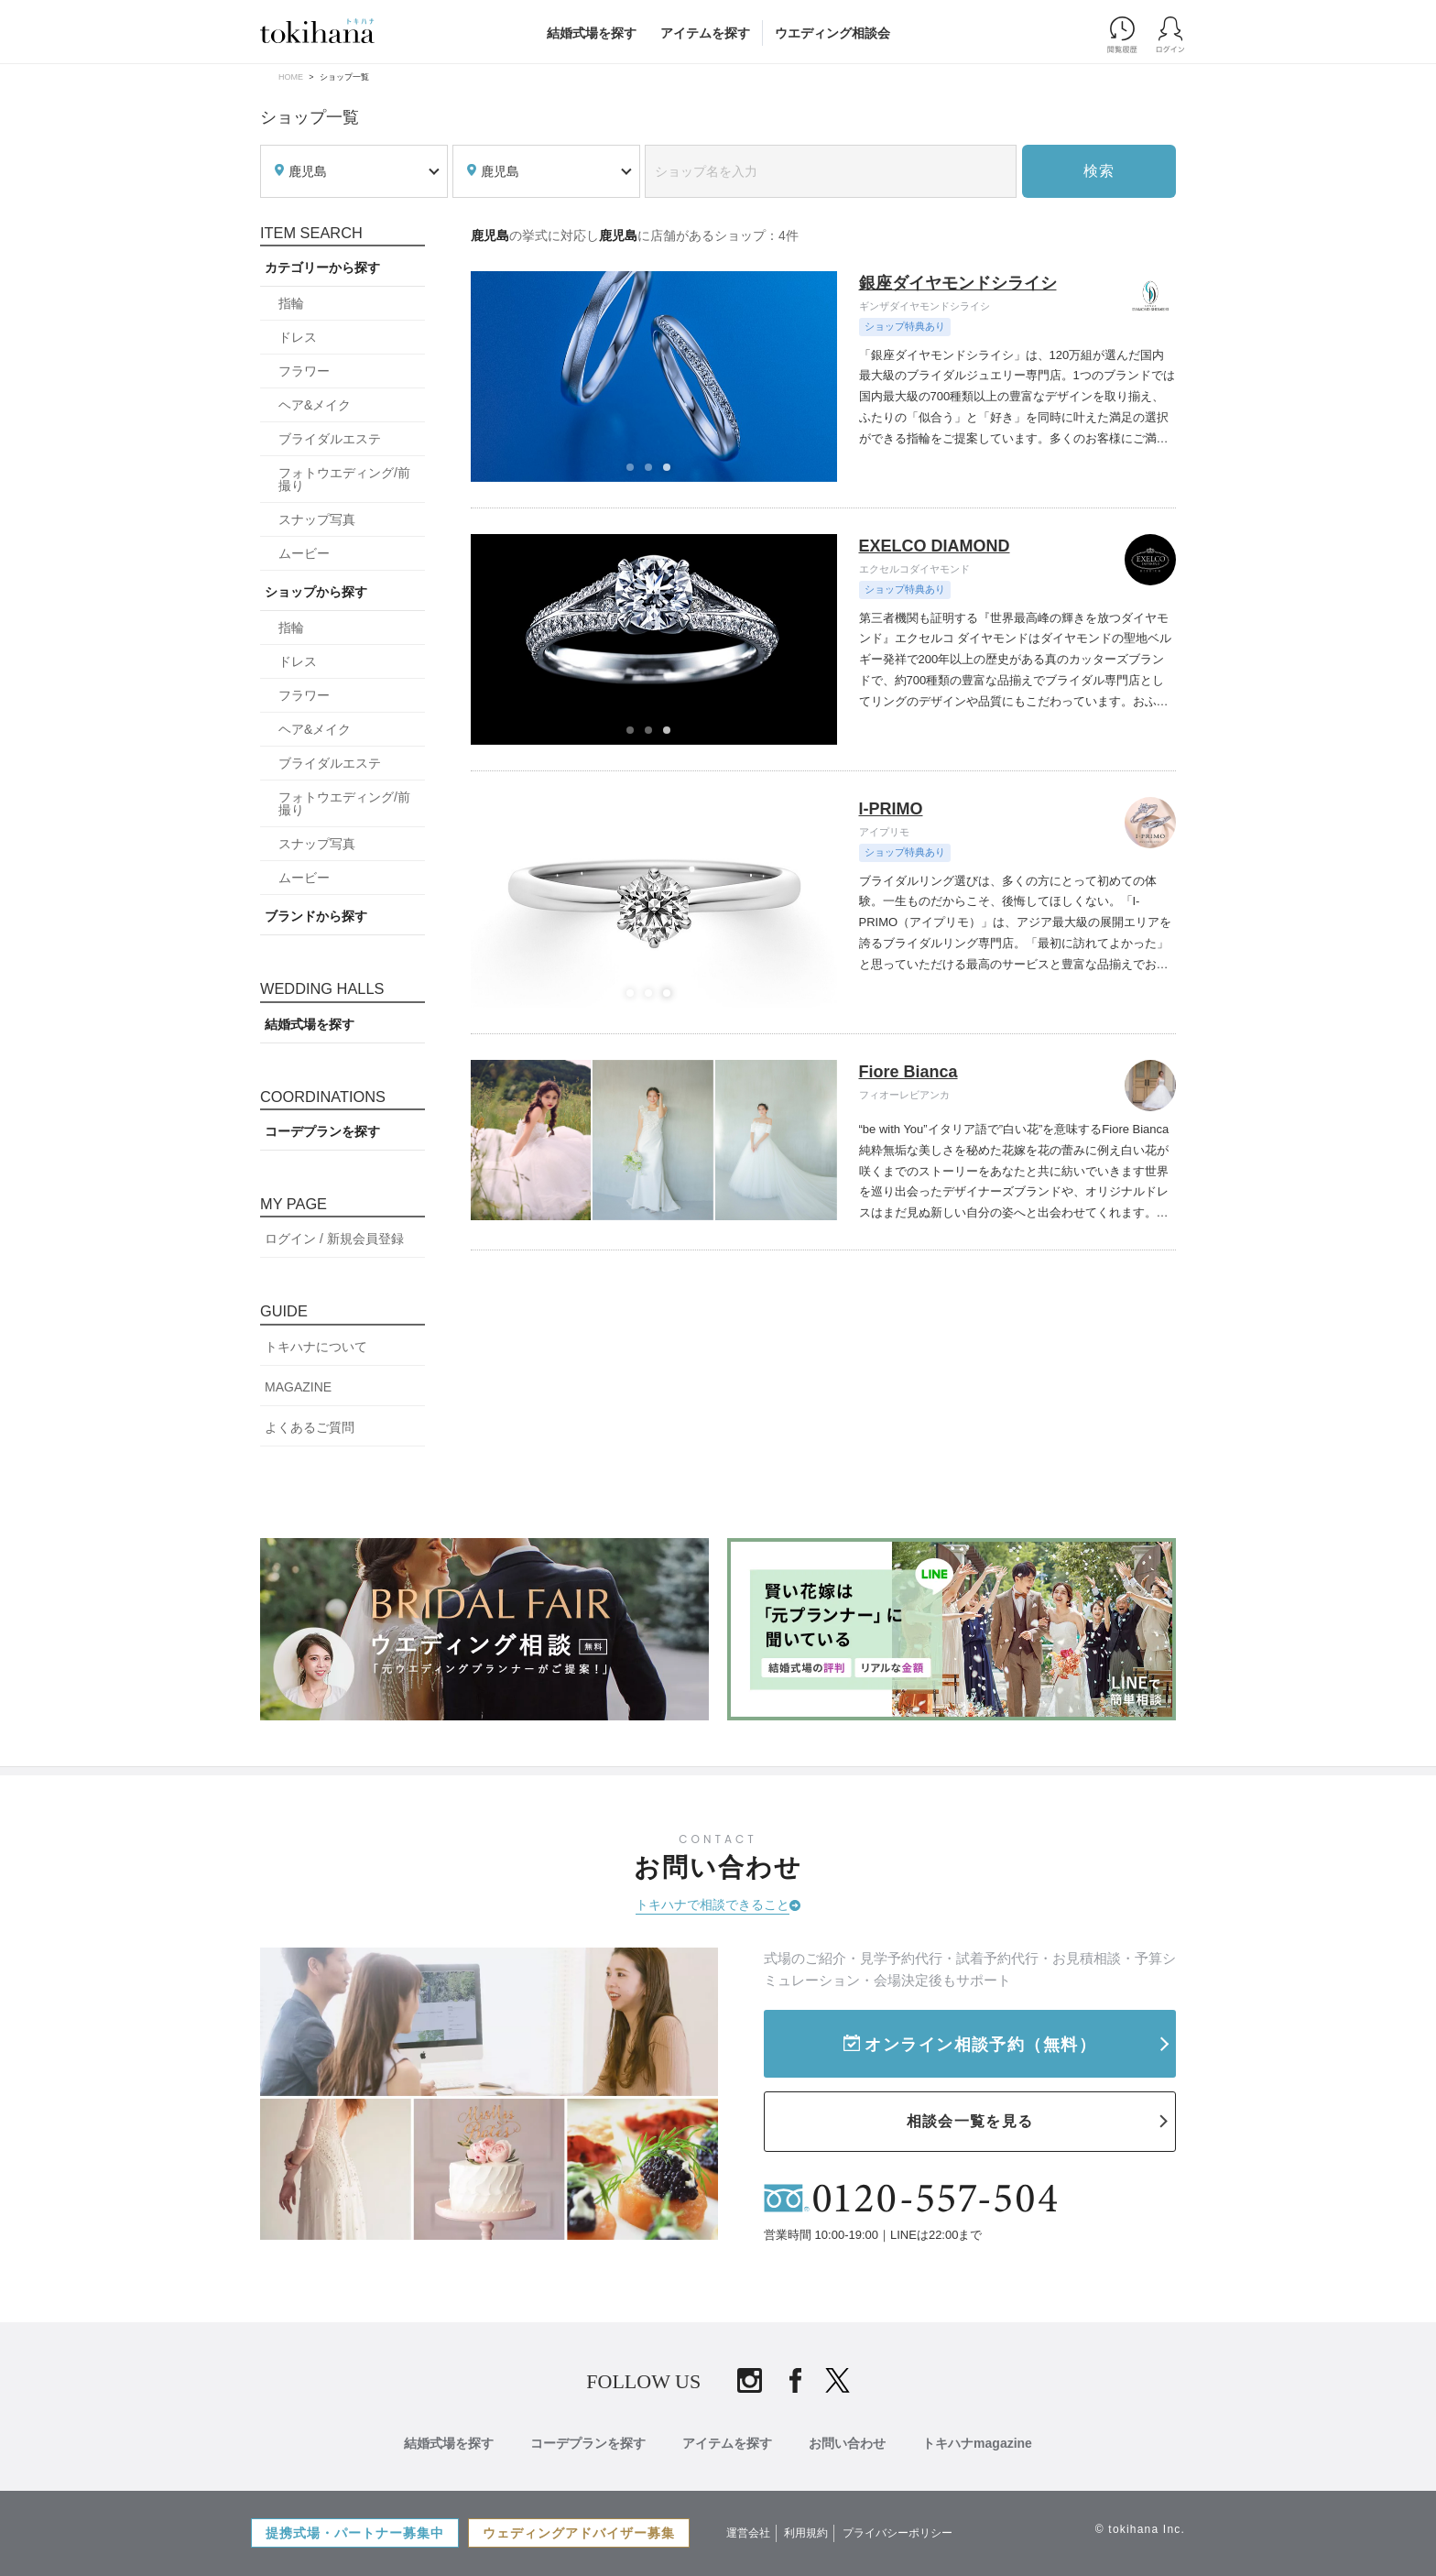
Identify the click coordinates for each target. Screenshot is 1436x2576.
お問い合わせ (847, 2443)
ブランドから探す (316, 916)
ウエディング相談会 (832, 33)
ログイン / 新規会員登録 (334, 1238)
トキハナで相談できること (712, 1904)
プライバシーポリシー (897, 2533)
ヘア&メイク (314, 405)
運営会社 (748, 2533)
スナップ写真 (316, 519)
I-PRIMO (891, 809)
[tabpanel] (654, 376)
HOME (290, 77)
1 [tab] (635, 473)
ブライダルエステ (329, 438)
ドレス (297, 337)
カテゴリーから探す (322, 267)
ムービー (304, 553)
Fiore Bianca (908, 1072)
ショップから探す (316, 591)
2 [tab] (654, 473)
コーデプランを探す (322, 1131)
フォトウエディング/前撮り (344, 479)
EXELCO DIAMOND (934, 546)
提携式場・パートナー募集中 (355, 2533)
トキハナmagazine (977, 2443)
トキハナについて (316, 1346)
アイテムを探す (705, 33)
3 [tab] (672, 473)
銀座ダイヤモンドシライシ (958, 283)
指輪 (291, 303)
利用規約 (806, 2533)
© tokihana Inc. (1140, 2529)
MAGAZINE (298, 1387)
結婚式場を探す (591, 33)
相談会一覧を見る (970, 2121)
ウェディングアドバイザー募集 (579, 2533)
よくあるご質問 (309, 1427)
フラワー (304, 371)
